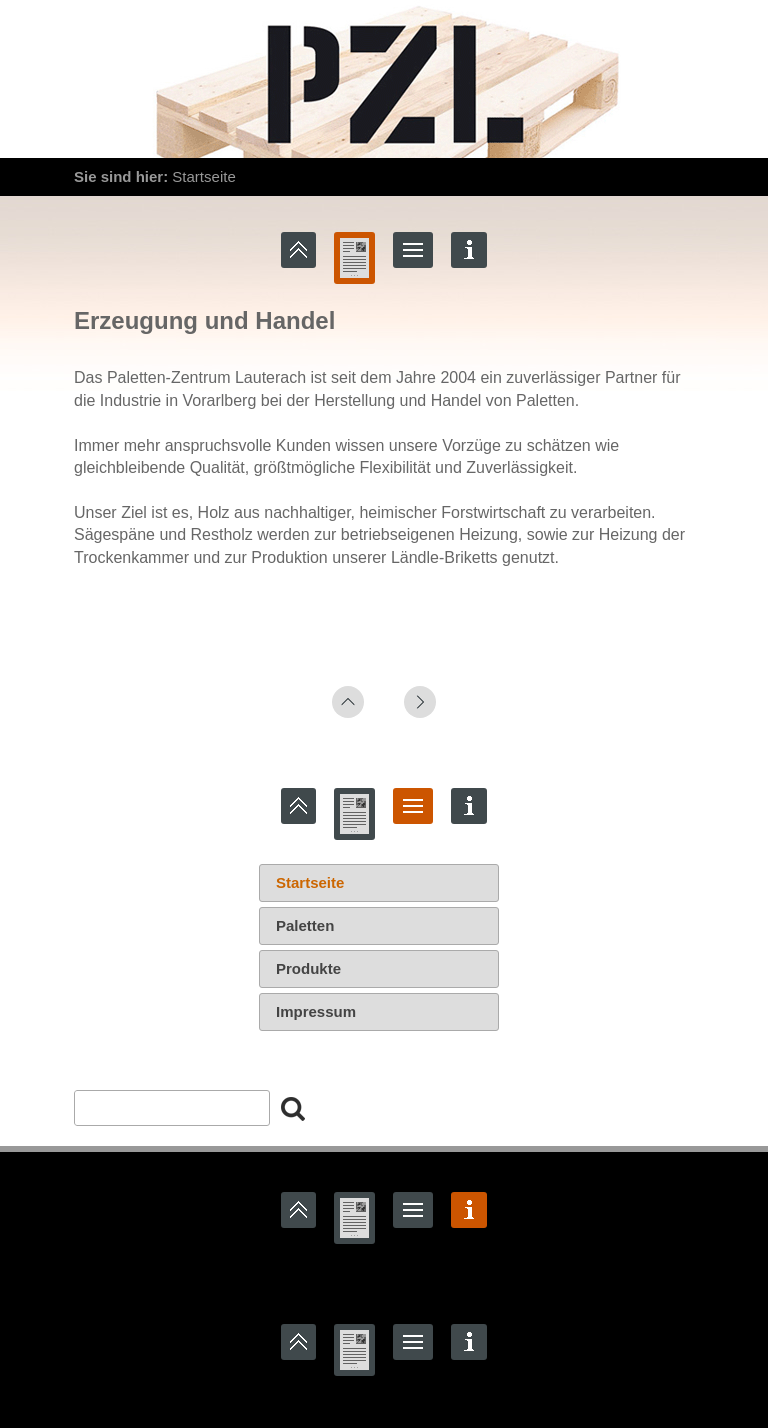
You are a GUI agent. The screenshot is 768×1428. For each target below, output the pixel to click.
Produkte (308, 968)
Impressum (316, 1011)
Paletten (305, 925)
